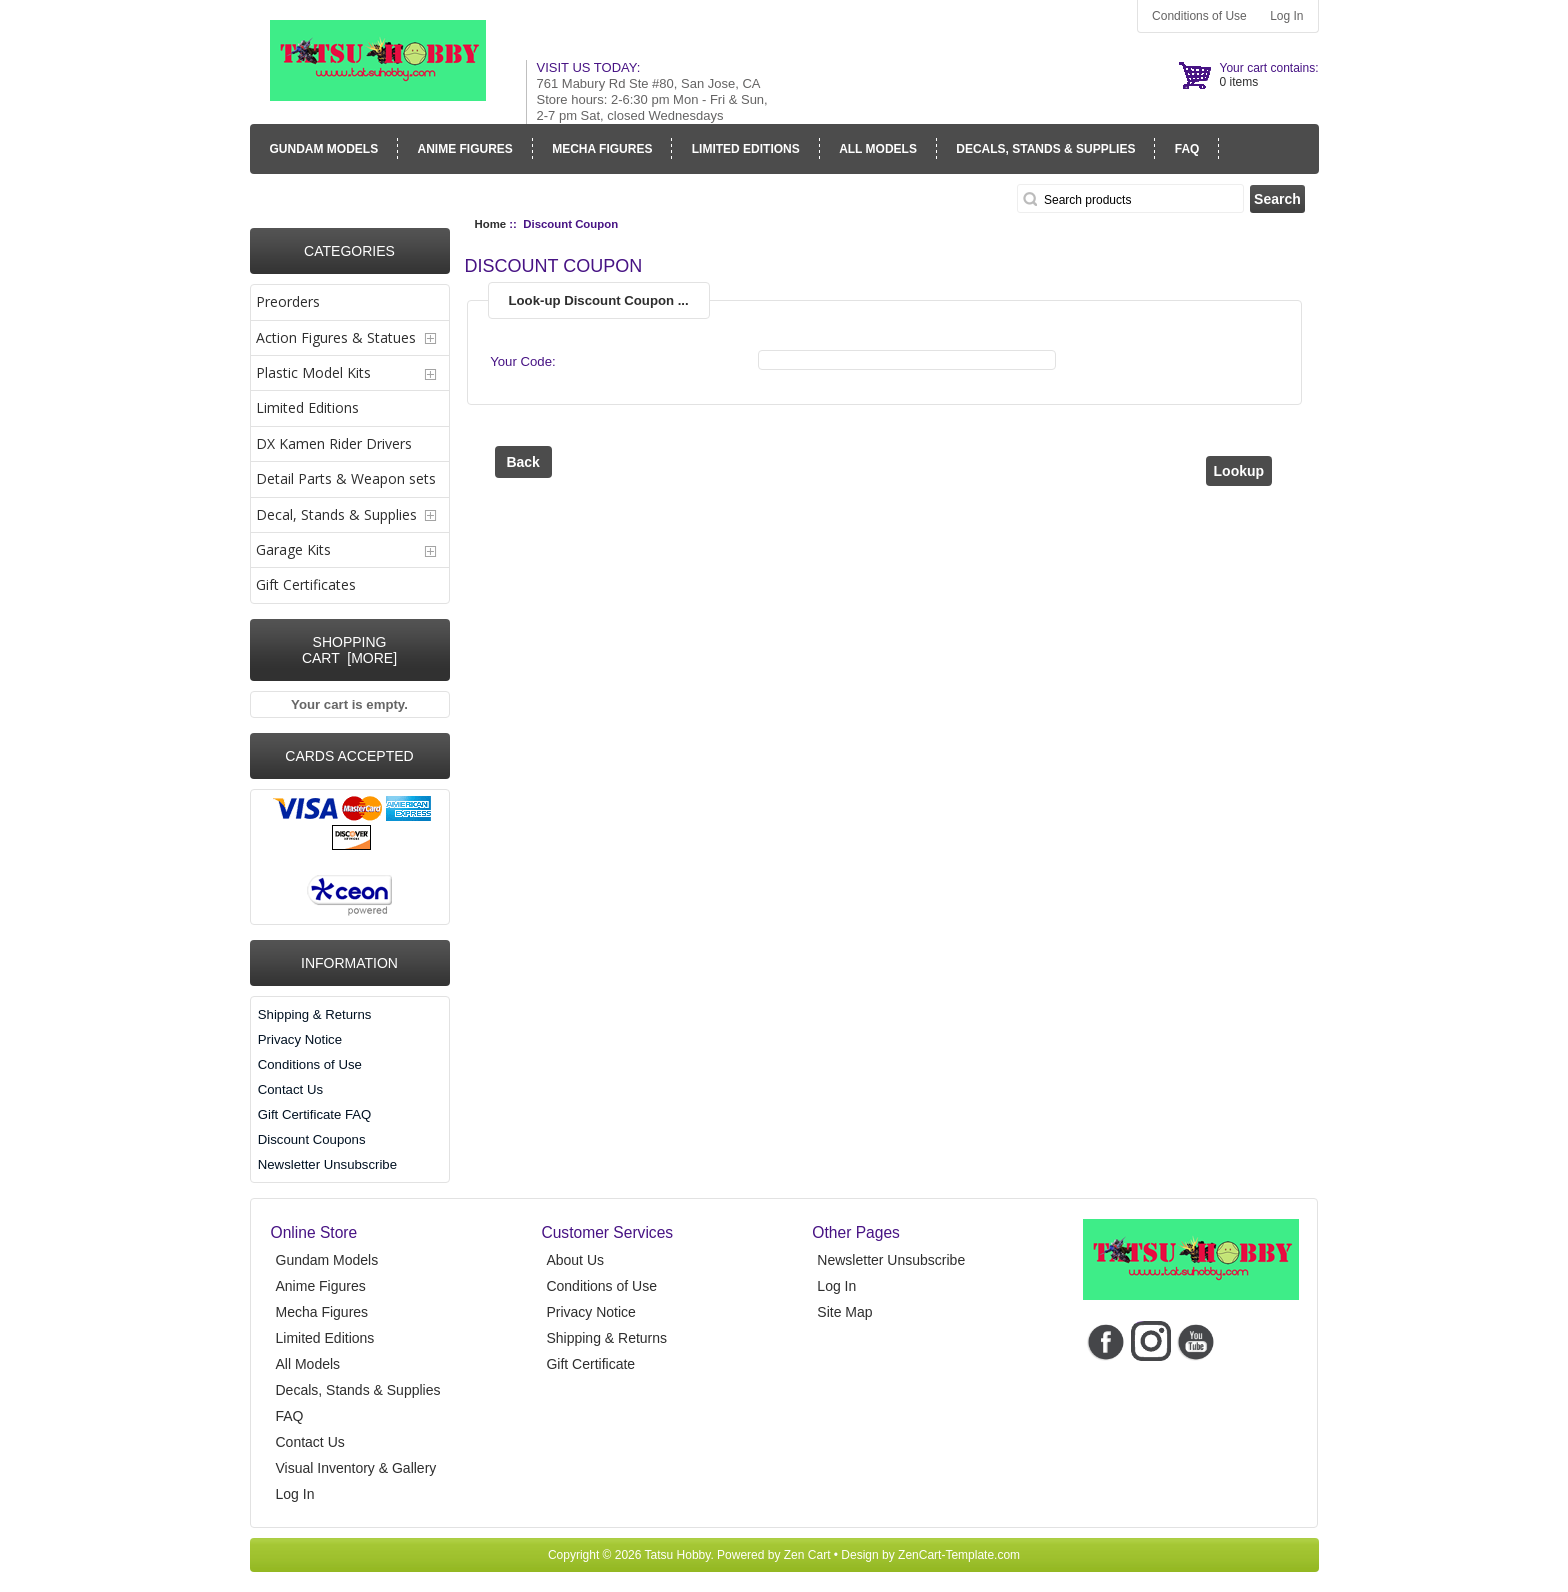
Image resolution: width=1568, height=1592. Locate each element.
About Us (575, 1260)
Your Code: (523, 361)
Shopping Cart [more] (349, 650)
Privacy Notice (300, 1039)
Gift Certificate (590, 1364)
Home (491, 224)
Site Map (844, 1312)
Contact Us (290, 1089)
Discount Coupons (312, 1139)
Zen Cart (807, 1555)
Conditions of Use (1199, 16)
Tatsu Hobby (678, 1555)
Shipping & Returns (315, 1014)
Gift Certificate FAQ (315, 1114)
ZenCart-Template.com (959, 1555)
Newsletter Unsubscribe (327, 1164)
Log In (1286, 16)
